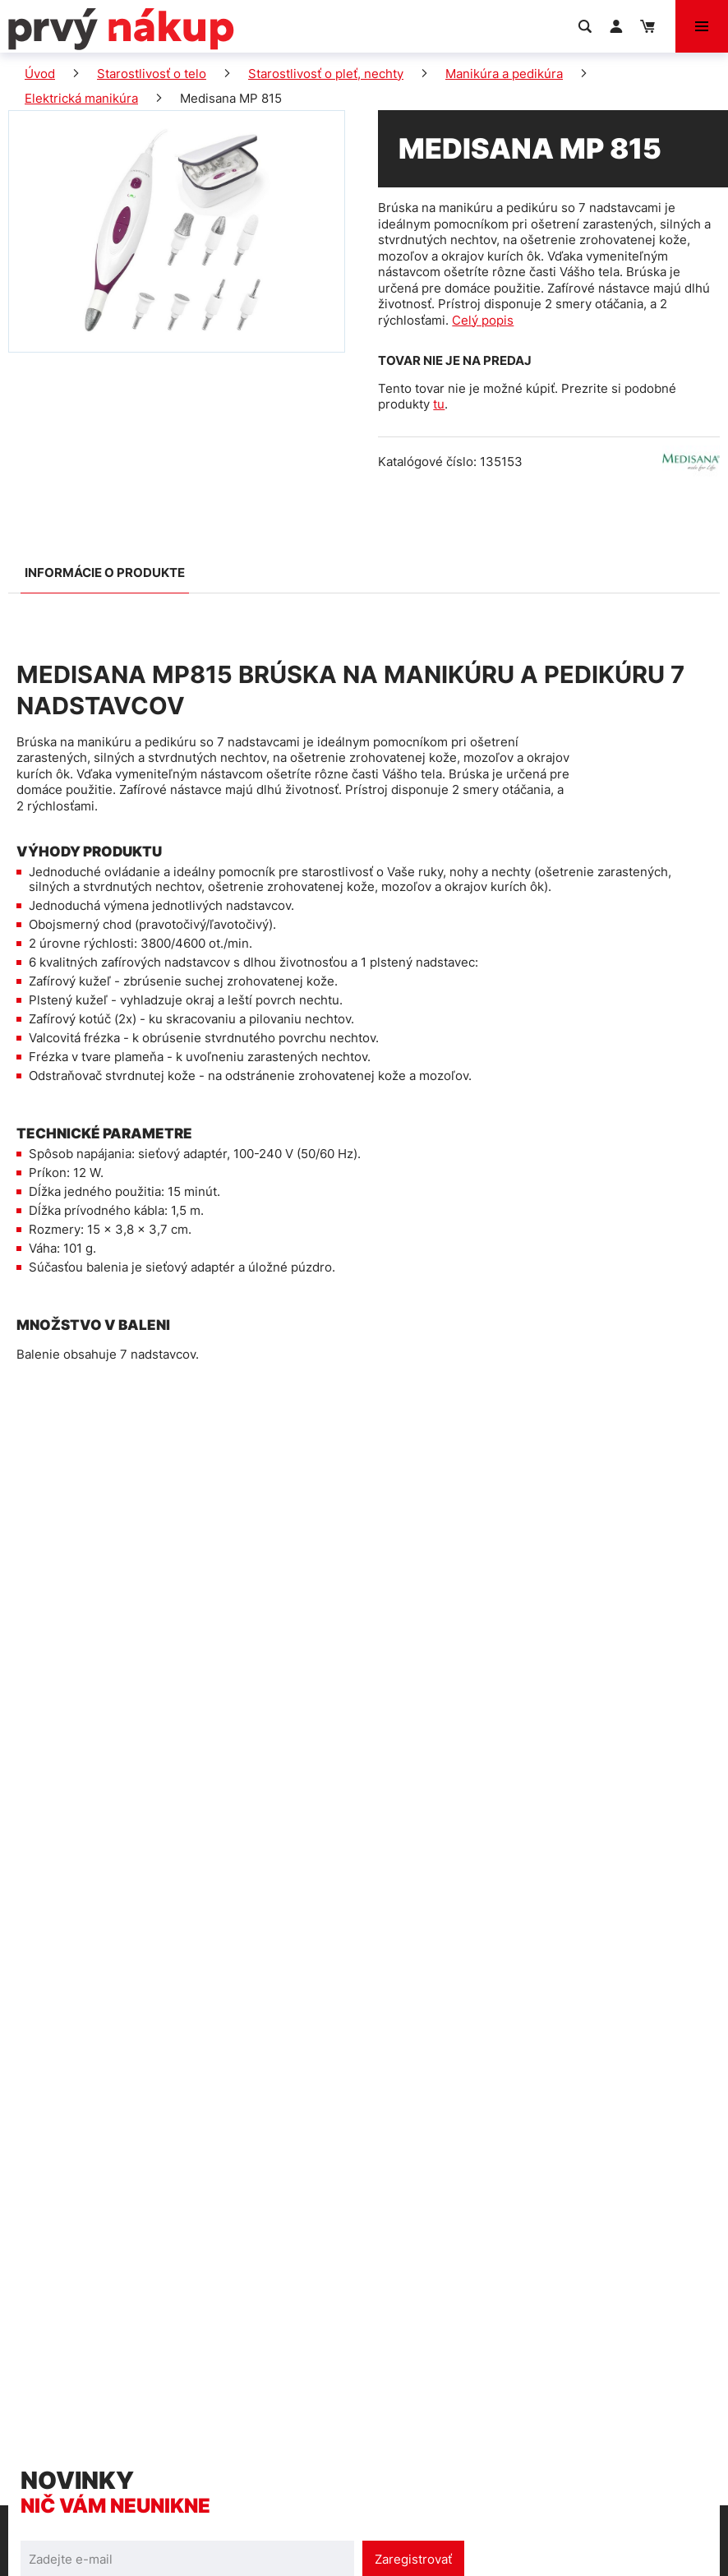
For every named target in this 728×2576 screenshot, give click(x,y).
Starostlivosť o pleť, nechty (325, 73)
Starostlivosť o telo (151, 73)
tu (439, 404)
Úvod (40, 73)
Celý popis (483, 320)
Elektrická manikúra (81, 98)
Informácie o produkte (105, 572)
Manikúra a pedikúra (504, 73)
